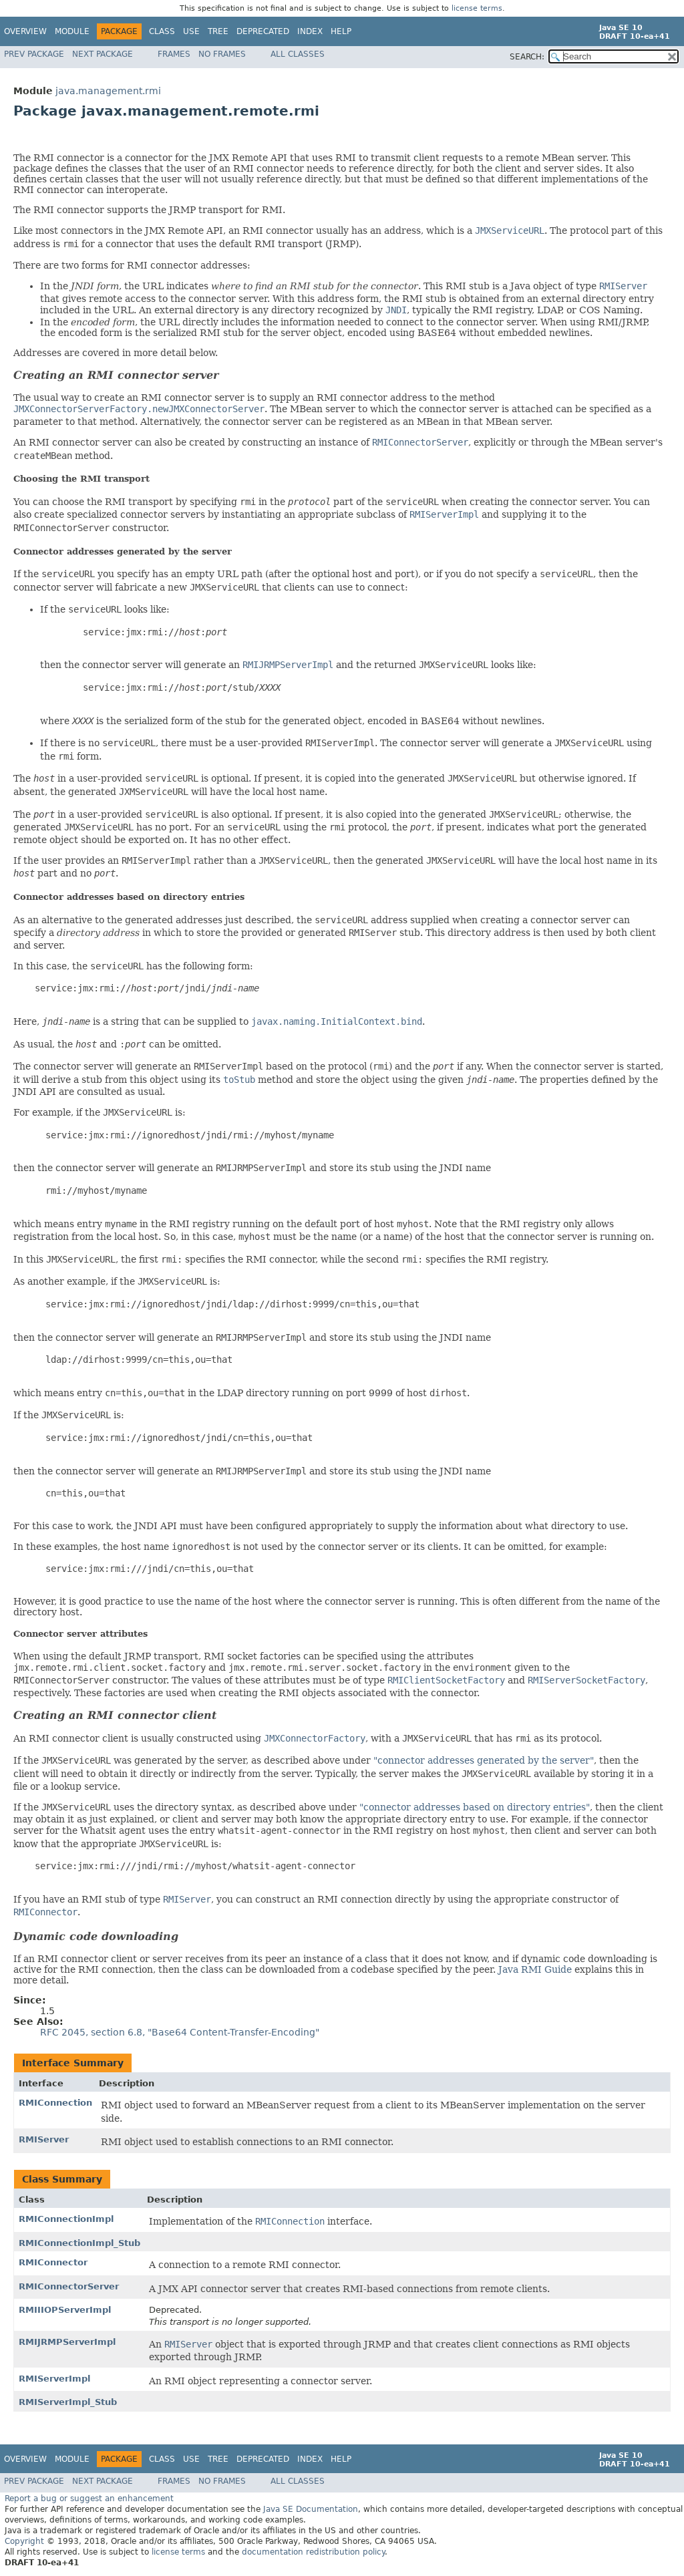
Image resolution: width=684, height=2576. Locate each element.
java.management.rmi (108, 91)
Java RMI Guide (535, 1969)
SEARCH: (527, 56)
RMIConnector (53, 2262)
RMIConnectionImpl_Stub (79, 2243)
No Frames (222, 54)
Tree (218, 31)
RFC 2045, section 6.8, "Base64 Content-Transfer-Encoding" (179, 2032)
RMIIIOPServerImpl (65, 2310)
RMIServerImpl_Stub (68, 2402)
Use (191, 31)
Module (72, 31)
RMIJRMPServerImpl (67, 2342)
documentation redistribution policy (313, 2552)
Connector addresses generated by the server (122, 551)
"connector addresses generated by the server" (483, 1760)
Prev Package (34, 54)
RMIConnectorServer (69, 2286)
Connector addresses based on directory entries (128, 897)
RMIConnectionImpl (66, 2219)
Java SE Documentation (310, 2509)
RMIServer (44, 2139)
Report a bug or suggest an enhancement (89, 2498)
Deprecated (262, 31)
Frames (174, 54)
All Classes (298, 54)
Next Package (102, 54)
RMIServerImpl (54, 2379)
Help (341, 31)
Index (310, 31)
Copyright (24, 2541)
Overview (25, 31)
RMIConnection (55, 2103)
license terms (477, 8)
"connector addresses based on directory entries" (474, 1807)
